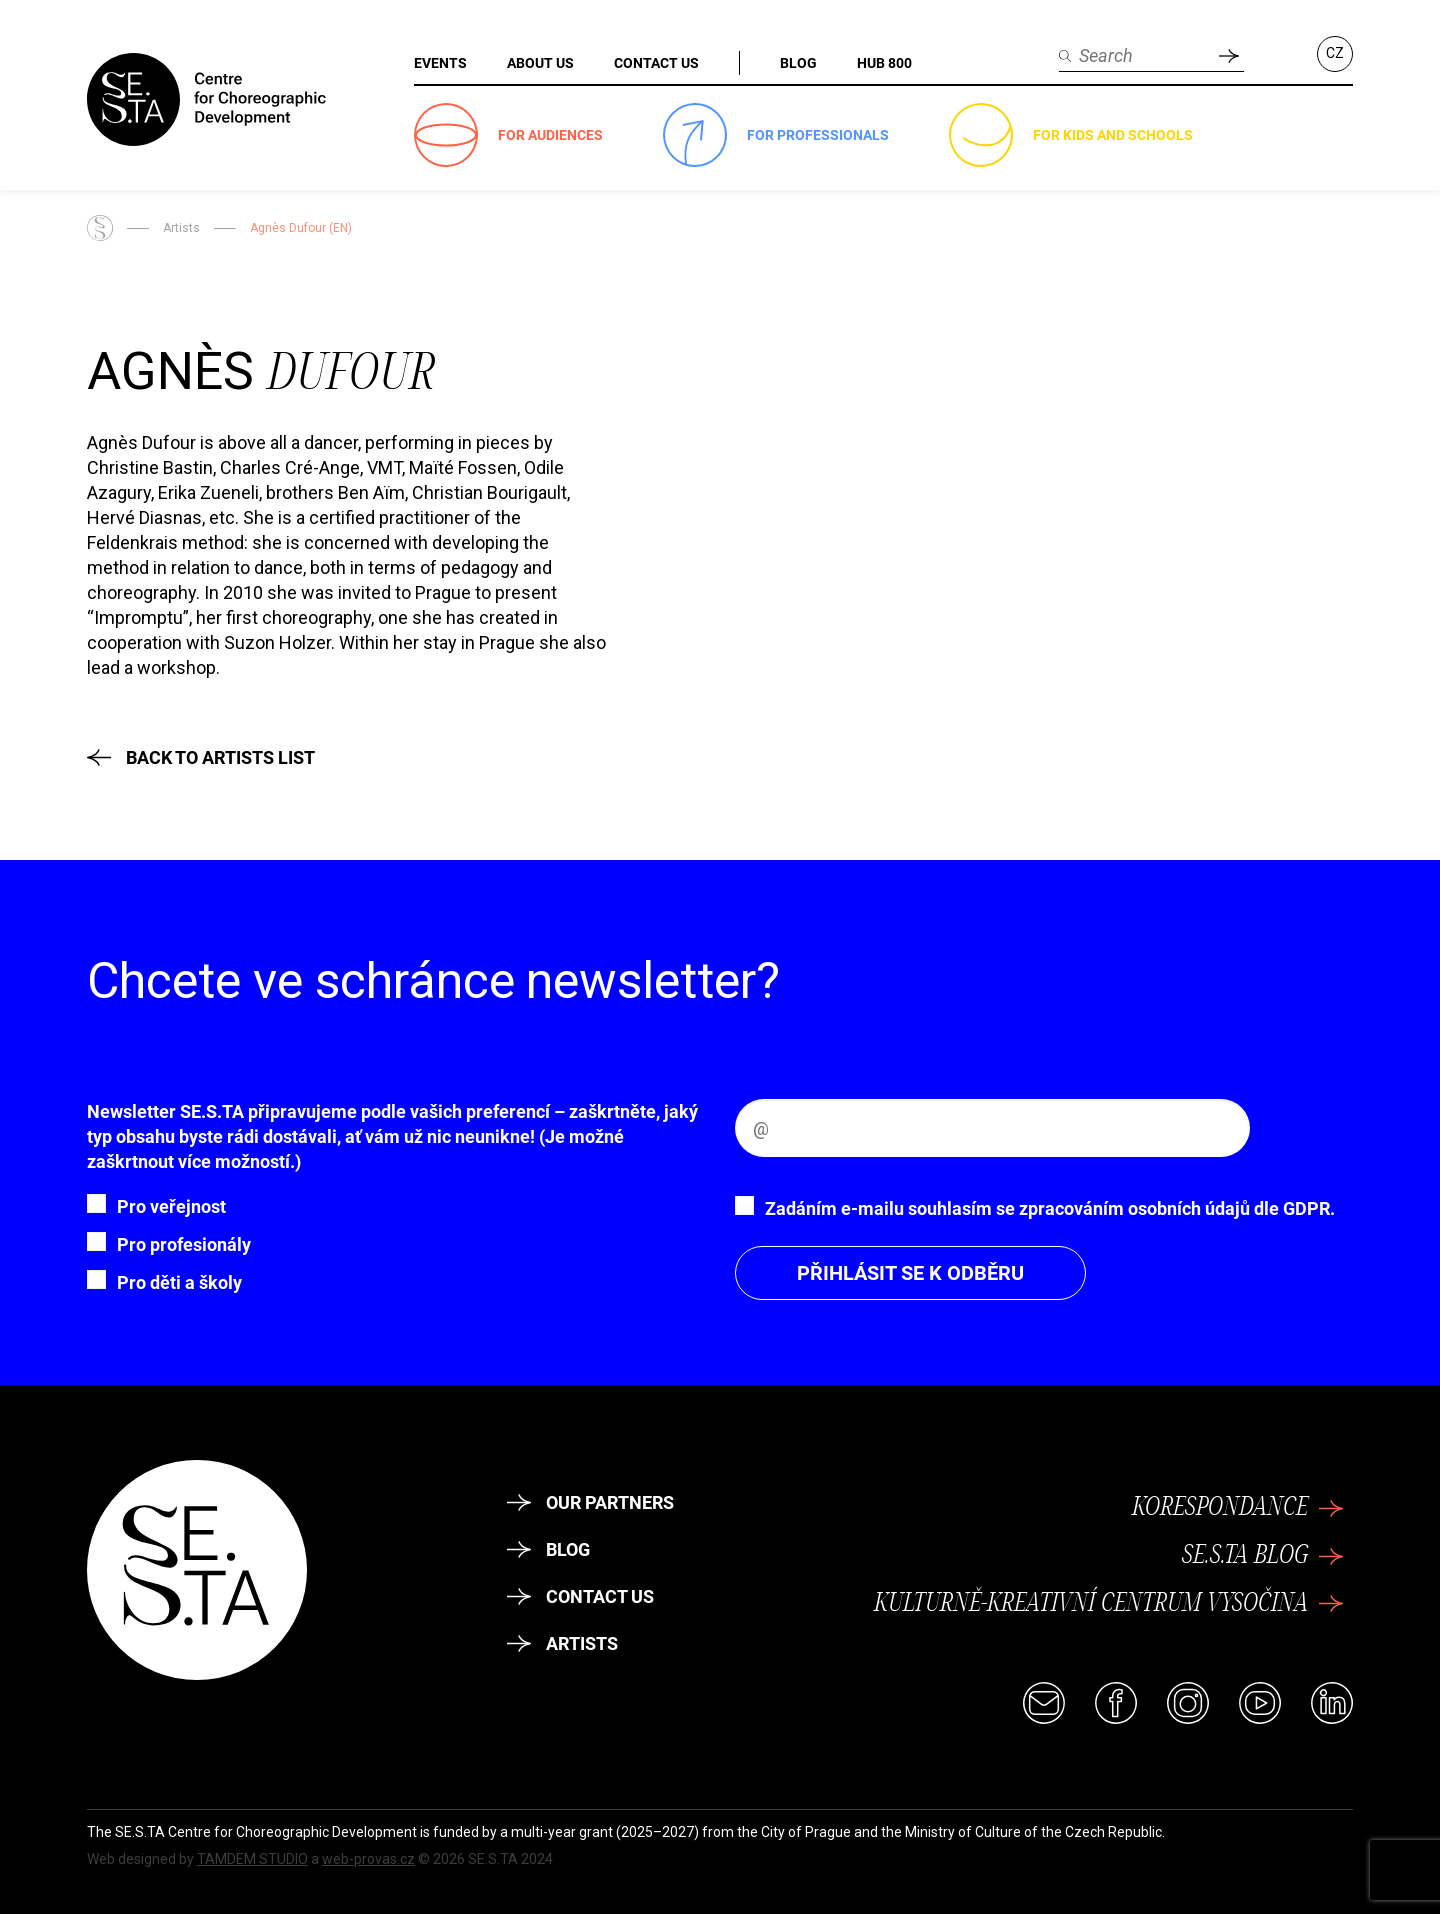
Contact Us (580, 1596)
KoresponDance (1237, 1508)
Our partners (590, 1502)
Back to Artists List (201, 757)
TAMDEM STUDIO (252, 1859)
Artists (181, 228)
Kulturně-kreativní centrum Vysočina (1108, 1604)
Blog (548, 1549)
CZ (1335, 53)
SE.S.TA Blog (1262, 1556)
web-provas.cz (368, 1859)
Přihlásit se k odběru (910, 1273)
